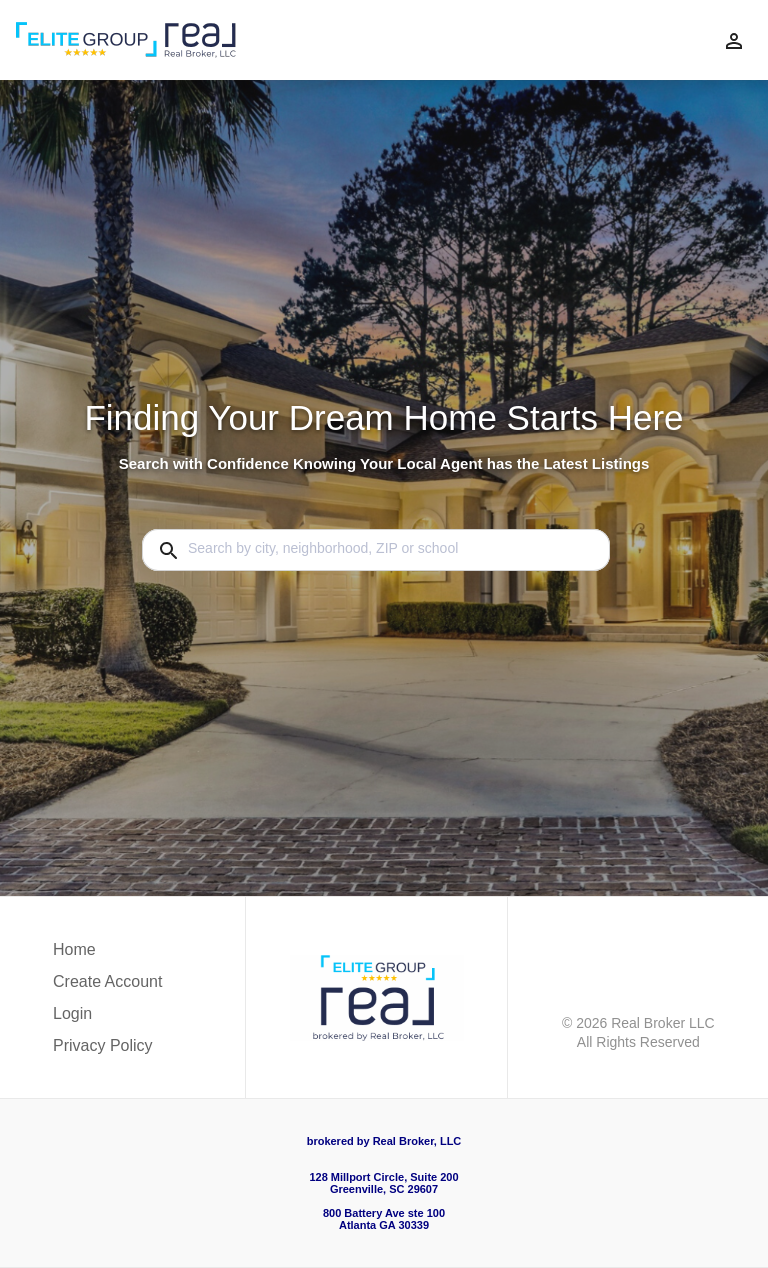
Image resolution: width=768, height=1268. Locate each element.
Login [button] (72, 1013)
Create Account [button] (107, 981)
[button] (107, 1019)
